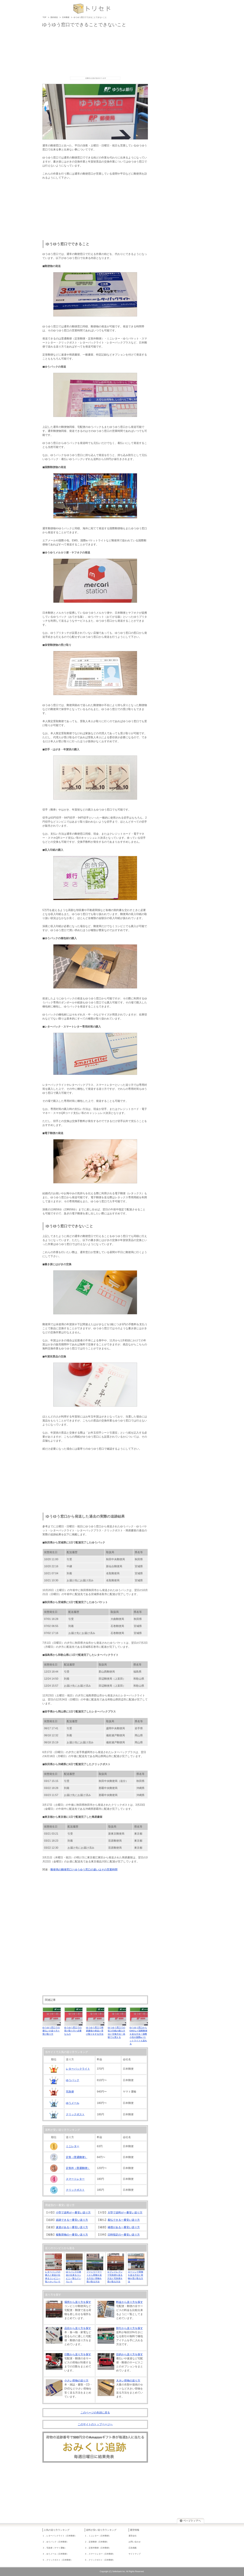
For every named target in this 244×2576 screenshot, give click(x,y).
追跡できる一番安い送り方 (72, 2219)
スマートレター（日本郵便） (102, 2554)
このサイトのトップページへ (95, 2424)
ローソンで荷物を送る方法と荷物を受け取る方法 (136, 2275)
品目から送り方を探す (77, 2328)
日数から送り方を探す (77, 2354)
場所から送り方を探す (77, 2302)
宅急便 (70, 2091)
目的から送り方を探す (129, 2354)
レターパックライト (78, 2068)
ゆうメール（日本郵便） (57, 2554)
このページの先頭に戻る (95, 2412)
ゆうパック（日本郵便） (57, 2542)
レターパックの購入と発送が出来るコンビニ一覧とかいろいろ (53, 2275)
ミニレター (72, 2146)
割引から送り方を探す (129, 2328)
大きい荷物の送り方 (128, 2380)
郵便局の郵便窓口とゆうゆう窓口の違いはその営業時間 (83, 1869)
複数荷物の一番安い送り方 (72, 2234)
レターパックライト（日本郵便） (61, 2536)
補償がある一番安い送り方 (124, 2227)
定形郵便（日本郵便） (99, 2542)
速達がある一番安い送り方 (72, 2227)
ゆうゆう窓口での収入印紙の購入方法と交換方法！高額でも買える (117, 2030)
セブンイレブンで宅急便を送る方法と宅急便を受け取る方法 (115, 2275)
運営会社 (133, 2536)
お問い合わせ (135, 2542)
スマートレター (75, 2179)
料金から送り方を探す (129, 2302)
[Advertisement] (95, 52)
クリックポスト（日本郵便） (59, 2560)
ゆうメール (72, 2103)
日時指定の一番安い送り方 (124, 2234)
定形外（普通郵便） (78, 2168)
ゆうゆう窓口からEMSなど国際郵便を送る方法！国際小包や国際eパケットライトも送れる (139, 2034)
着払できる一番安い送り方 (124, 2219)
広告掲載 (133, 2548)
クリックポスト (75, 2114)
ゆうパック (72, 2080)
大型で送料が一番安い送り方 (125, 2212)
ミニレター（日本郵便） (100, 2536)
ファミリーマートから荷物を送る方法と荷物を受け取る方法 (94, 2275)
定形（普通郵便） (76, 2157)
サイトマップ (135, 2554)
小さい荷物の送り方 (76, 2380)
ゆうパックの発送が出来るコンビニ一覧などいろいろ (74, 2275)
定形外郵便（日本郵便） (100, 2548)
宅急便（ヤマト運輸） (56, 2548)
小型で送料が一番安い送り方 (73, 2212)
